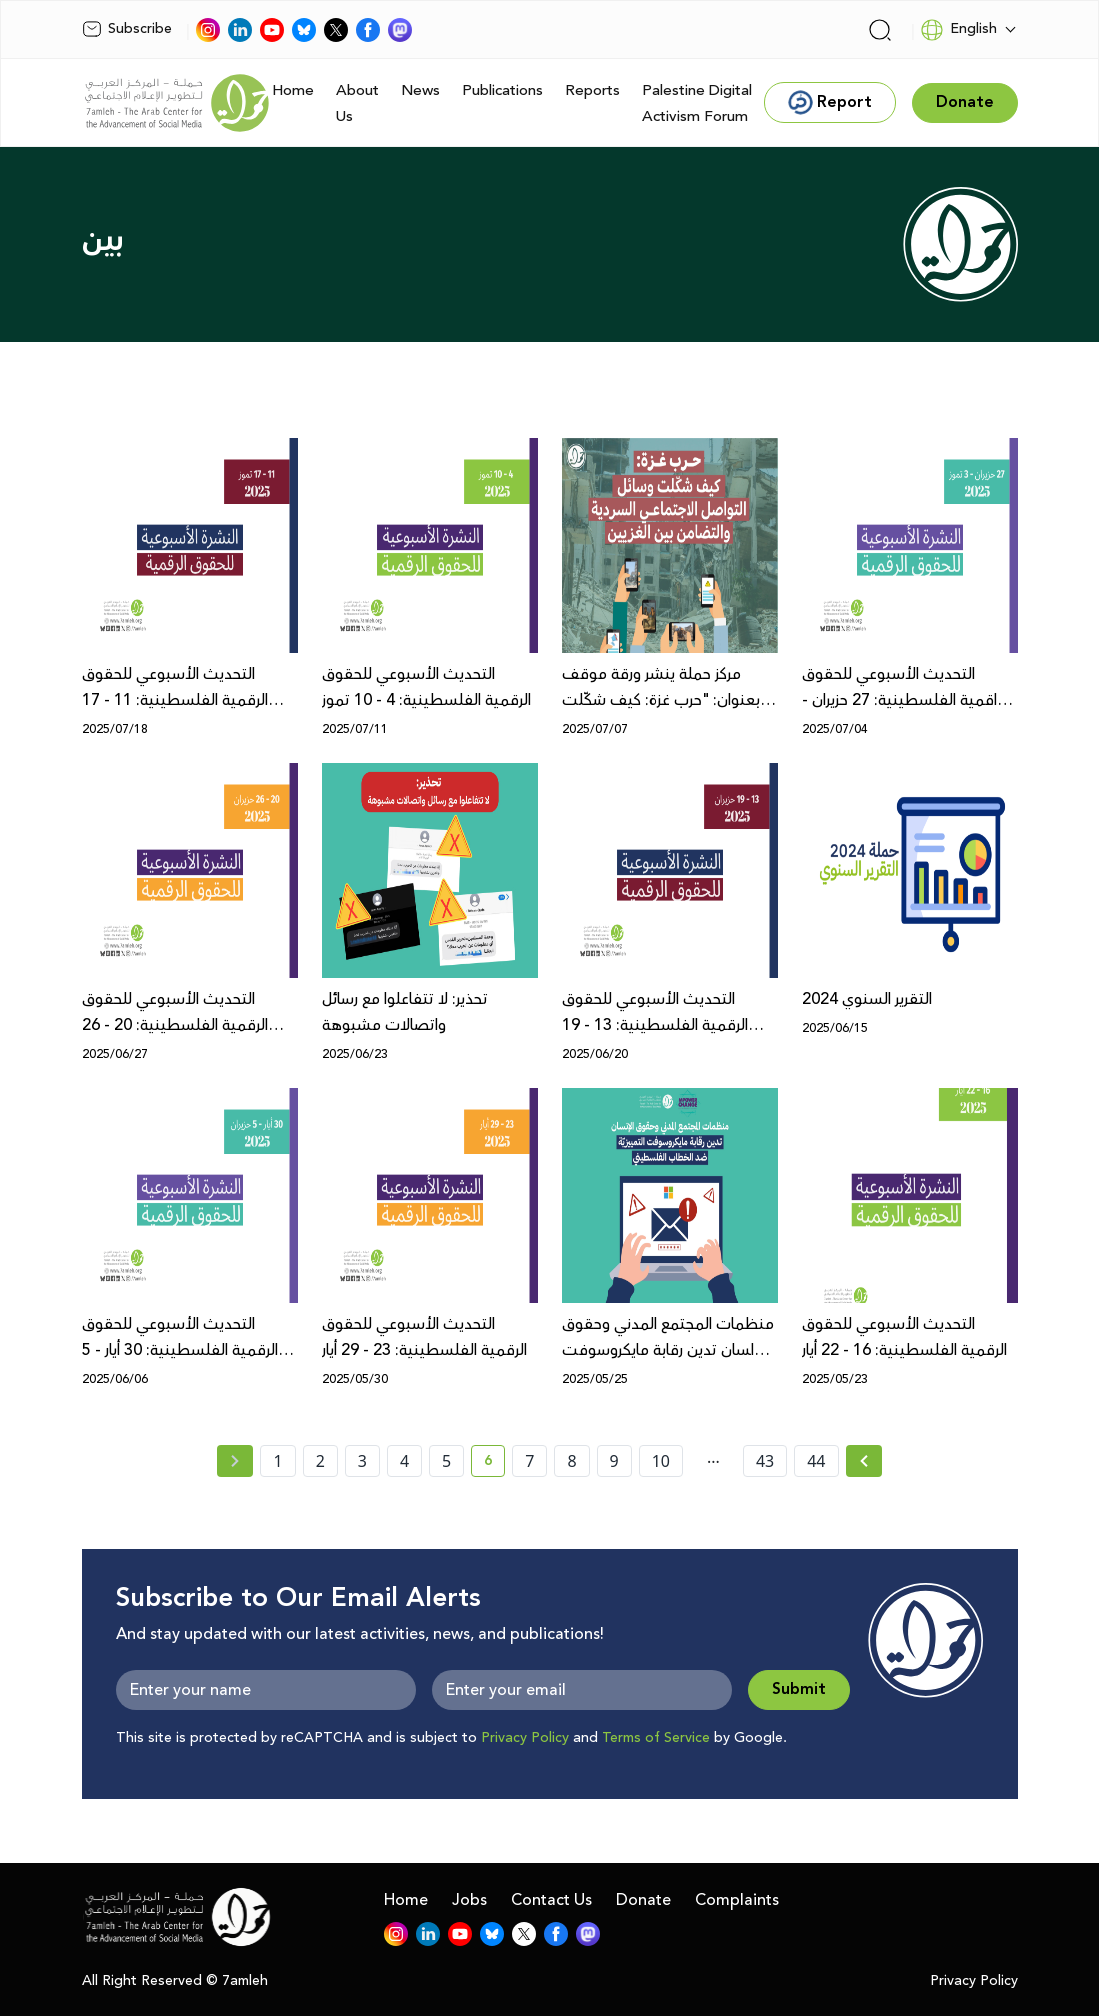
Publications (502, 90)
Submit (799, 1689)
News (420, 90)
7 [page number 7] (529, 1461)
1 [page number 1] (277, 1461)
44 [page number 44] (816, 1461)
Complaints (737, 1900)
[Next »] (864, 1461)
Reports (592, 90)
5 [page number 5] (446, 1461)
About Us (357, 103)
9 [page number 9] (614, 1461)
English (958, 30)
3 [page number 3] (362, 1461)
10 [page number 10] (661, 1461)
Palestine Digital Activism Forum (697, 103)
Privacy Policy (525, 1738)
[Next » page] (864, 1461)
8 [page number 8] (571, 1461)
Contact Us (551, 1900)
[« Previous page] (235, 1461)
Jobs (469, 1900)
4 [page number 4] (404, 1461)
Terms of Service (656, 1738)
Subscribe (127, 29)
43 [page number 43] (765, 1461)
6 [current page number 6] (494, 1464)
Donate (643, 1900)
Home (293, 90)
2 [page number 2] (320, 1461)
